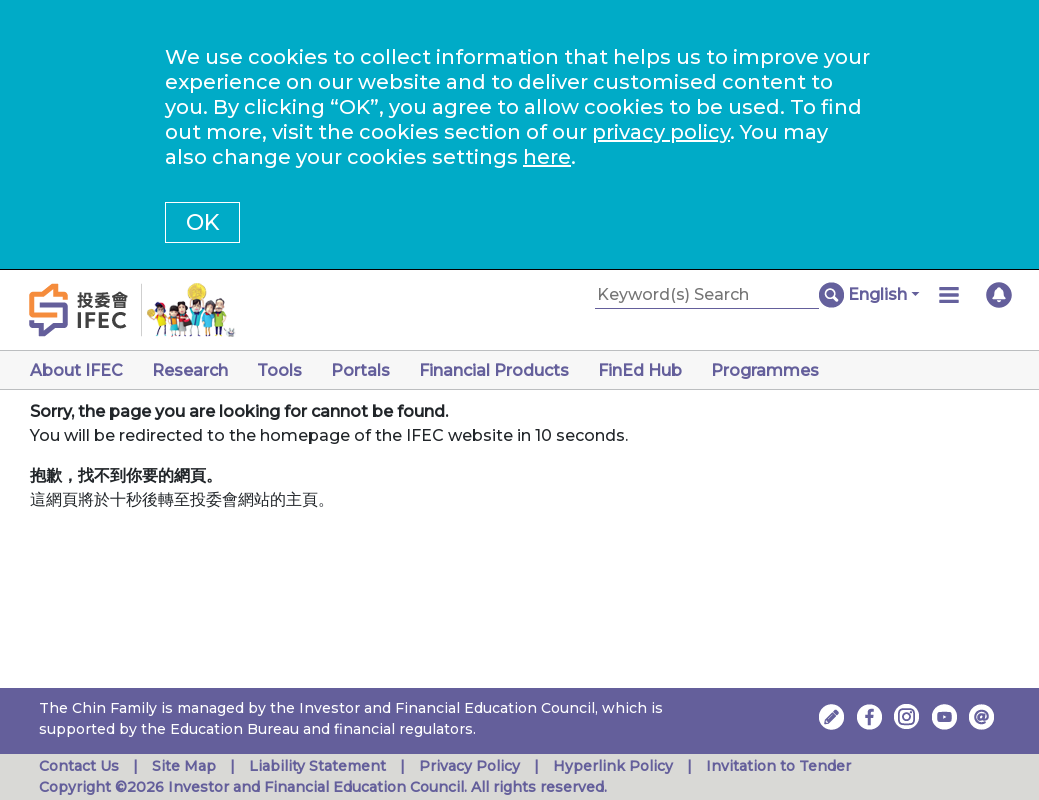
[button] (883, 295)
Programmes (765, 370)
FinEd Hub (640, 370)
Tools (279, 370)
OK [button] (202, 222)
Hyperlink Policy (613, 766)
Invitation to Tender (778, 766)
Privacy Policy (469, 766)
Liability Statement (317, 766)
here (547, 157)
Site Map (184, 766)
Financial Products (494, 370)
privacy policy (661, 132)
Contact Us (79, 766)
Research (190, 370)
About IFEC (76, 370)
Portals (360, 370)
